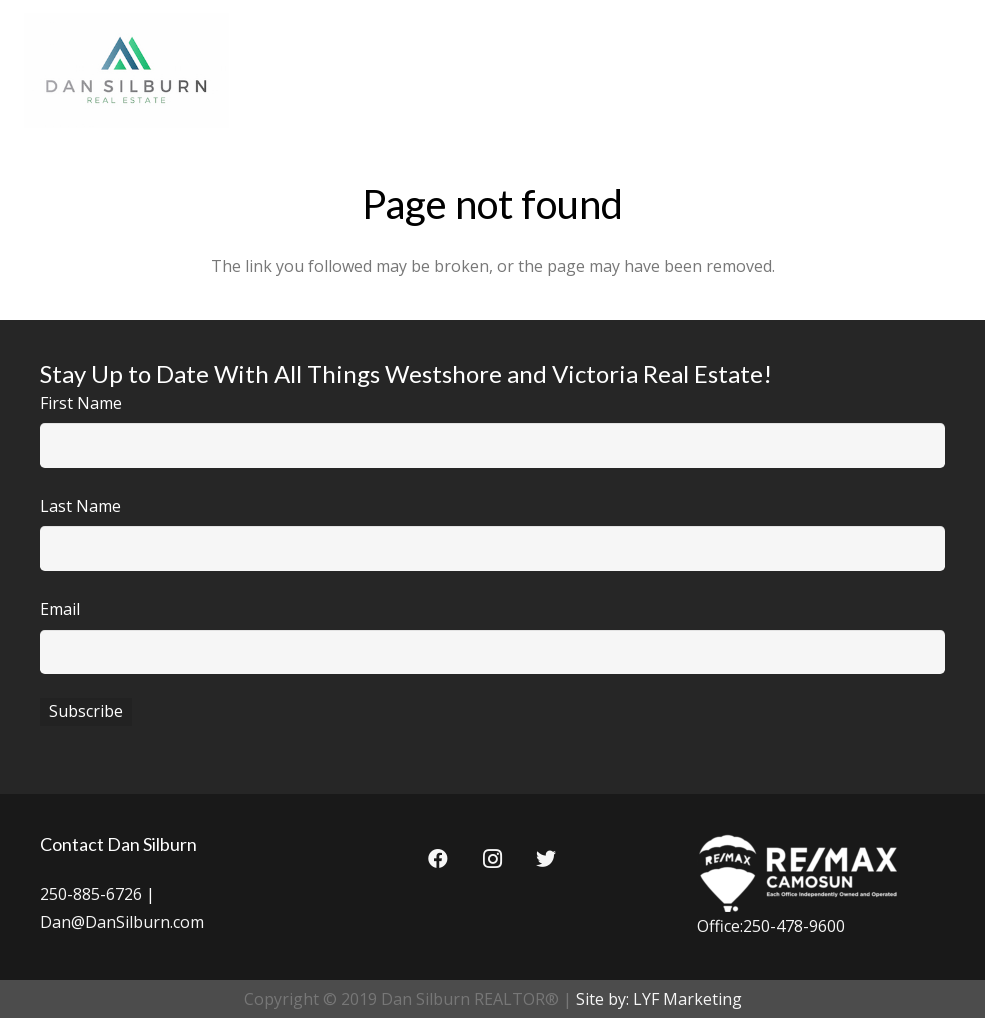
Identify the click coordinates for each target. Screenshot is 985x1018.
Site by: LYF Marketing (659, 999)
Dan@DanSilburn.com (122, 922)
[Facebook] (438, 859)
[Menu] (949, 70)
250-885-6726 (91, 894)
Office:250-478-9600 (771, 926)
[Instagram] (492, 859)
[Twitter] (546, 859)
